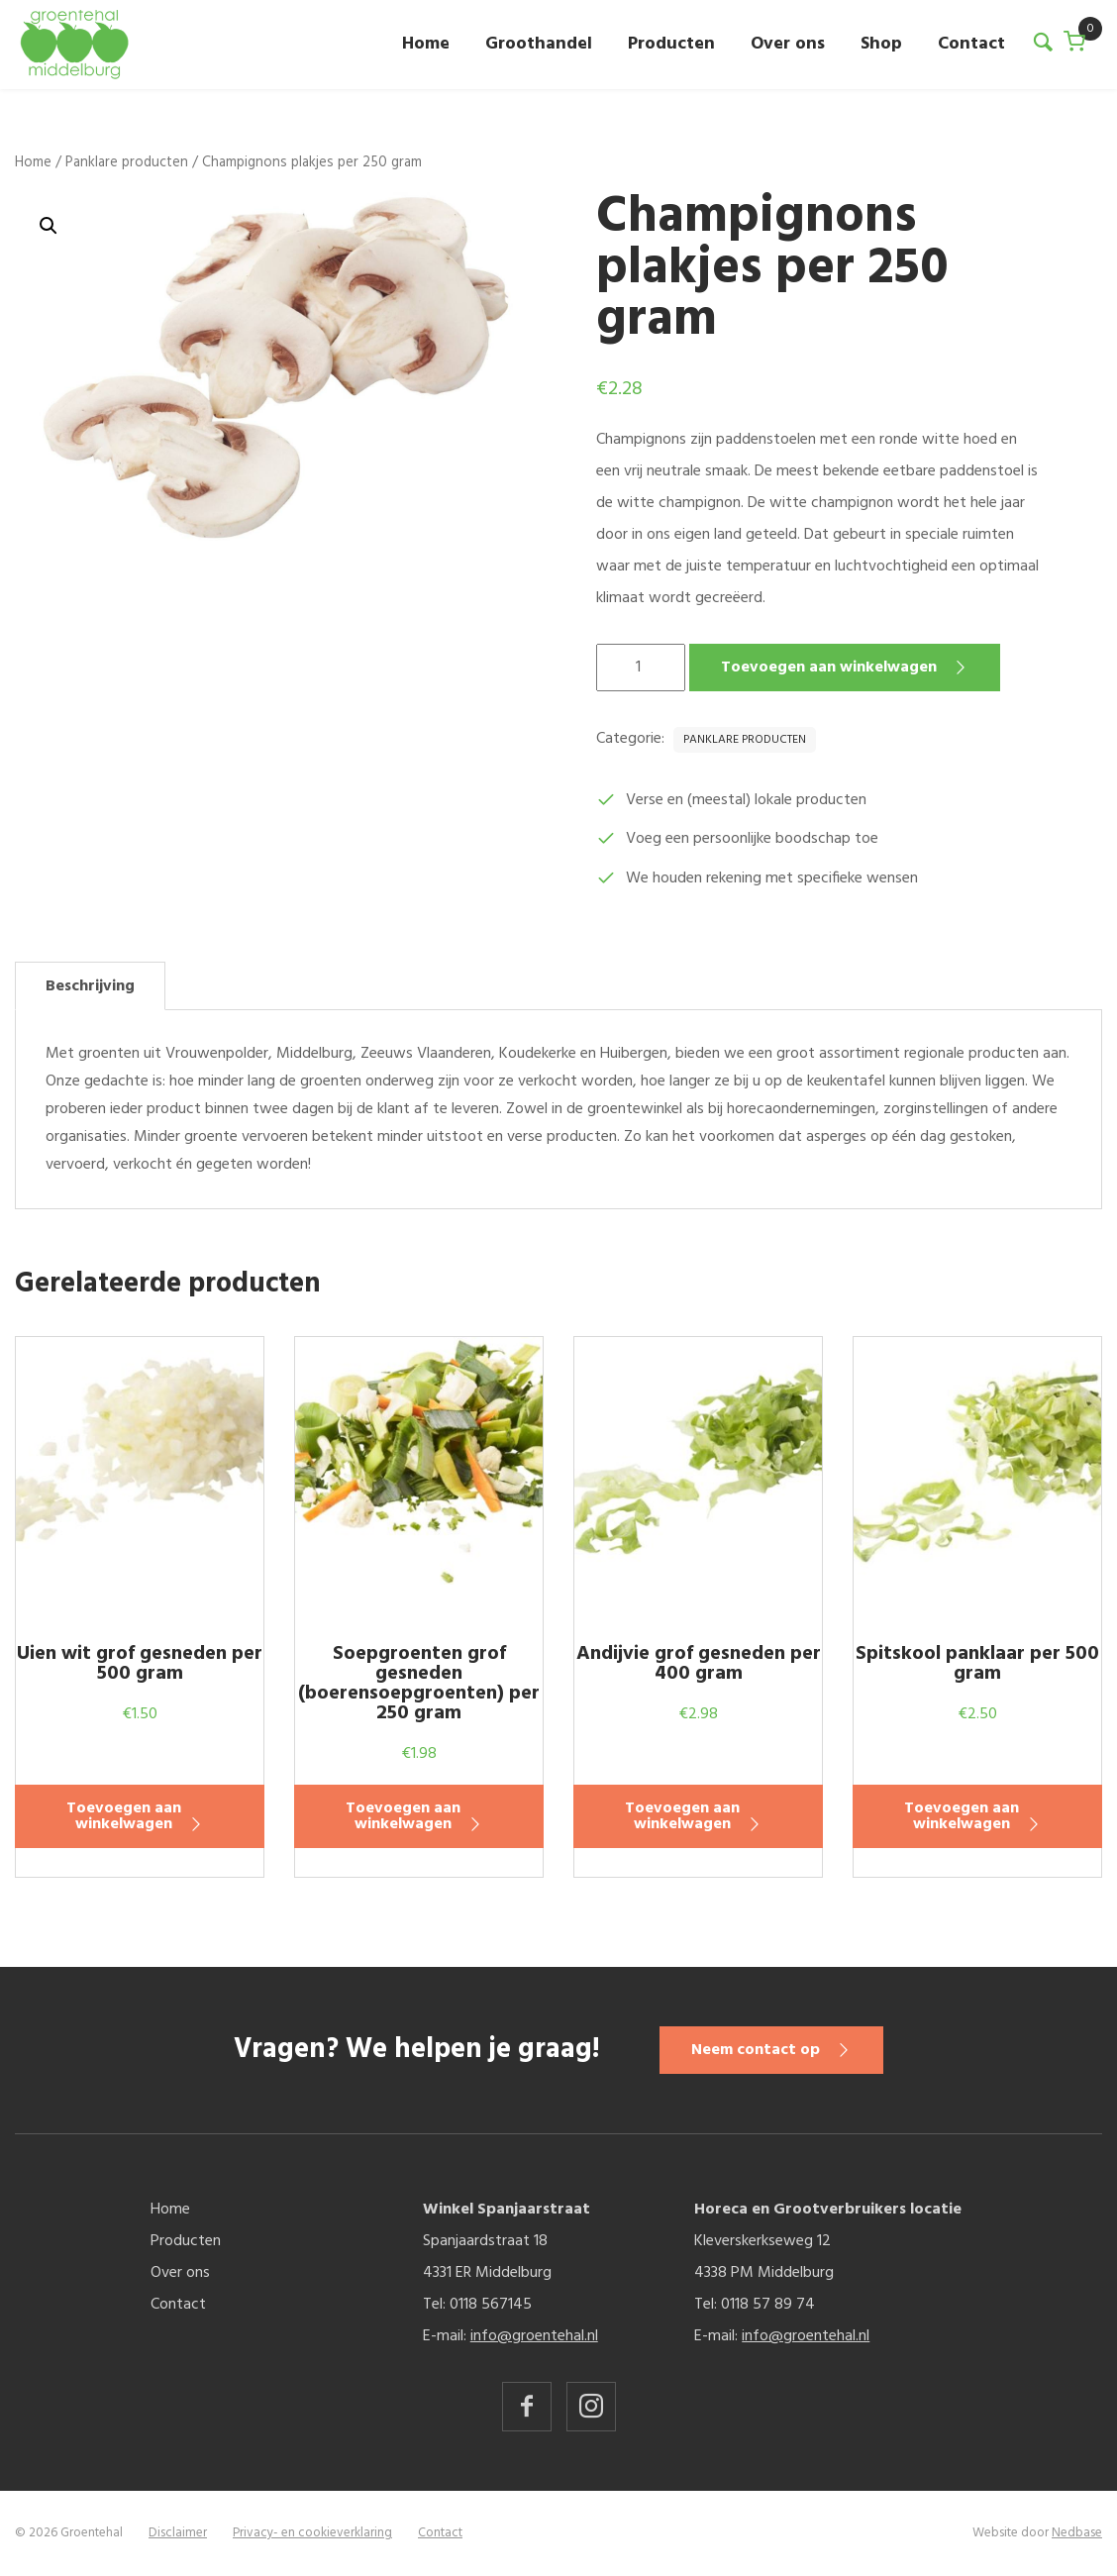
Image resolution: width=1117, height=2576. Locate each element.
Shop (881, 44)
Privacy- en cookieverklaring (312, 2533)
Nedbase (1077, 2533)
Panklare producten (126, 162)
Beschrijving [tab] (90, 986)
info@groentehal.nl (534, 2336)
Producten (671, 44)
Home (426, 44)
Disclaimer (178, 2533)
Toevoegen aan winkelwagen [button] (123, 1816)
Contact (971, 44)
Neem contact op (755, 2050)
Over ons (788, 44)
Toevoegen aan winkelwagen (829, 667)
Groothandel (538, 44)
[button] (48, 226)
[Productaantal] (640, 667)
